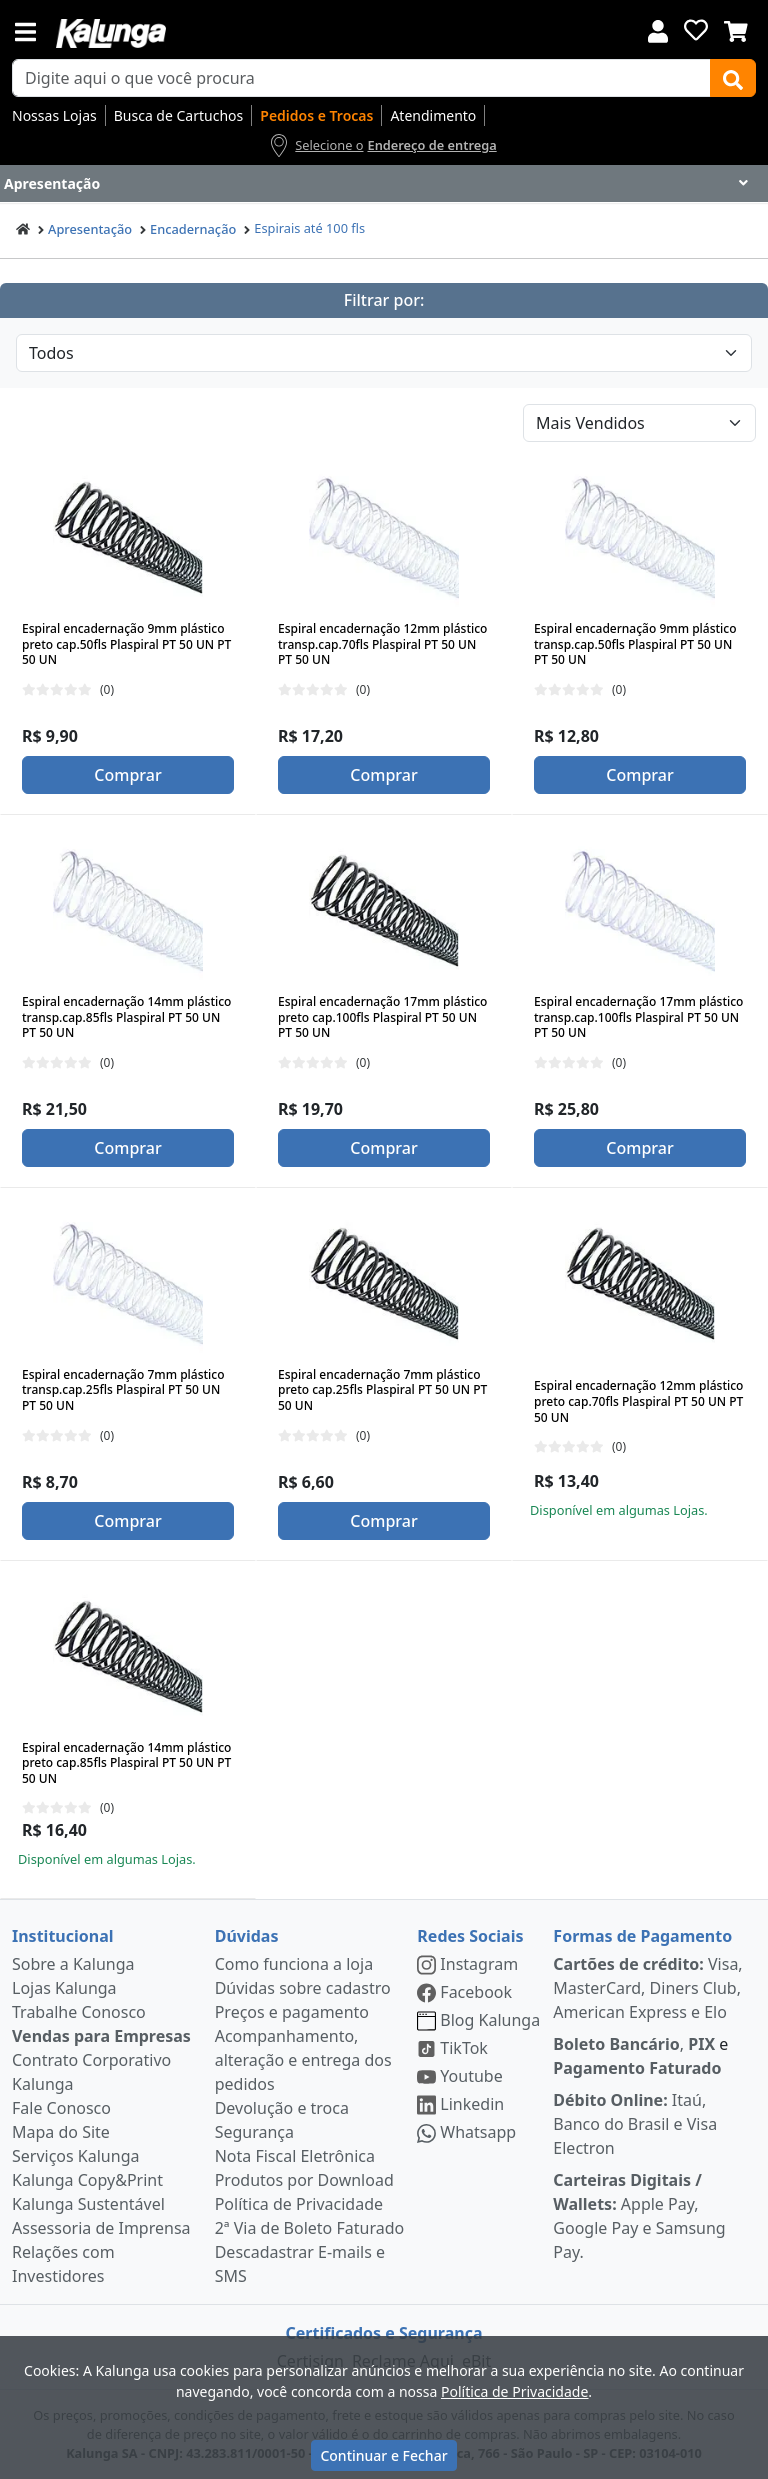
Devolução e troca (282, 2108)
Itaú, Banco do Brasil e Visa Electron (635, 2124)
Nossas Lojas (54, 115)
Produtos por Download (304, 2180)
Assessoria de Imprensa (101, 2228)
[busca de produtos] (361, 78)
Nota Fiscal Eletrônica (295, 2156)
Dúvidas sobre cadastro (303, 1988)
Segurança (254, 2132)
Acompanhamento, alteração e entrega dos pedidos (303, 2060)
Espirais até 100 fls (309, 228)
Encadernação (193, 229)
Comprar (127, 775)
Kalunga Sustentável (88, 2204)
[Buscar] (733, 78)
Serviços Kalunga (75, 2156)
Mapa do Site (61, 2132)
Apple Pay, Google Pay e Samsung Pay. (639, 2216)
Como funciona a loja (294, 1964)
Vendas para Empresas (101, 2036)
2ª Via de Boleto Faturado (310, 2228)
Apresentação (90, 229)
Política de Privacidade (299, 2204)
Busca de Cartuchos (179, 115)
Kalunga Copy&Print (87, 2180)
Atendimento (433, 115)
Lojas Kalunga (64, 1988)
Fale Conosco (61, 2108)
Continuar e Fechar (383, 2455)
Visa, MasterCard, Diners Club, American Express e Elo (647, 1988)
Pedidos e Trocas (316, 115)
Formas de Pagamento (642, 1936)
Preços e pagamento (292, 2012)
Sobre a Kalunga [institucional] (73, 1964)
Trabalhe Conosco (79, 2012)
